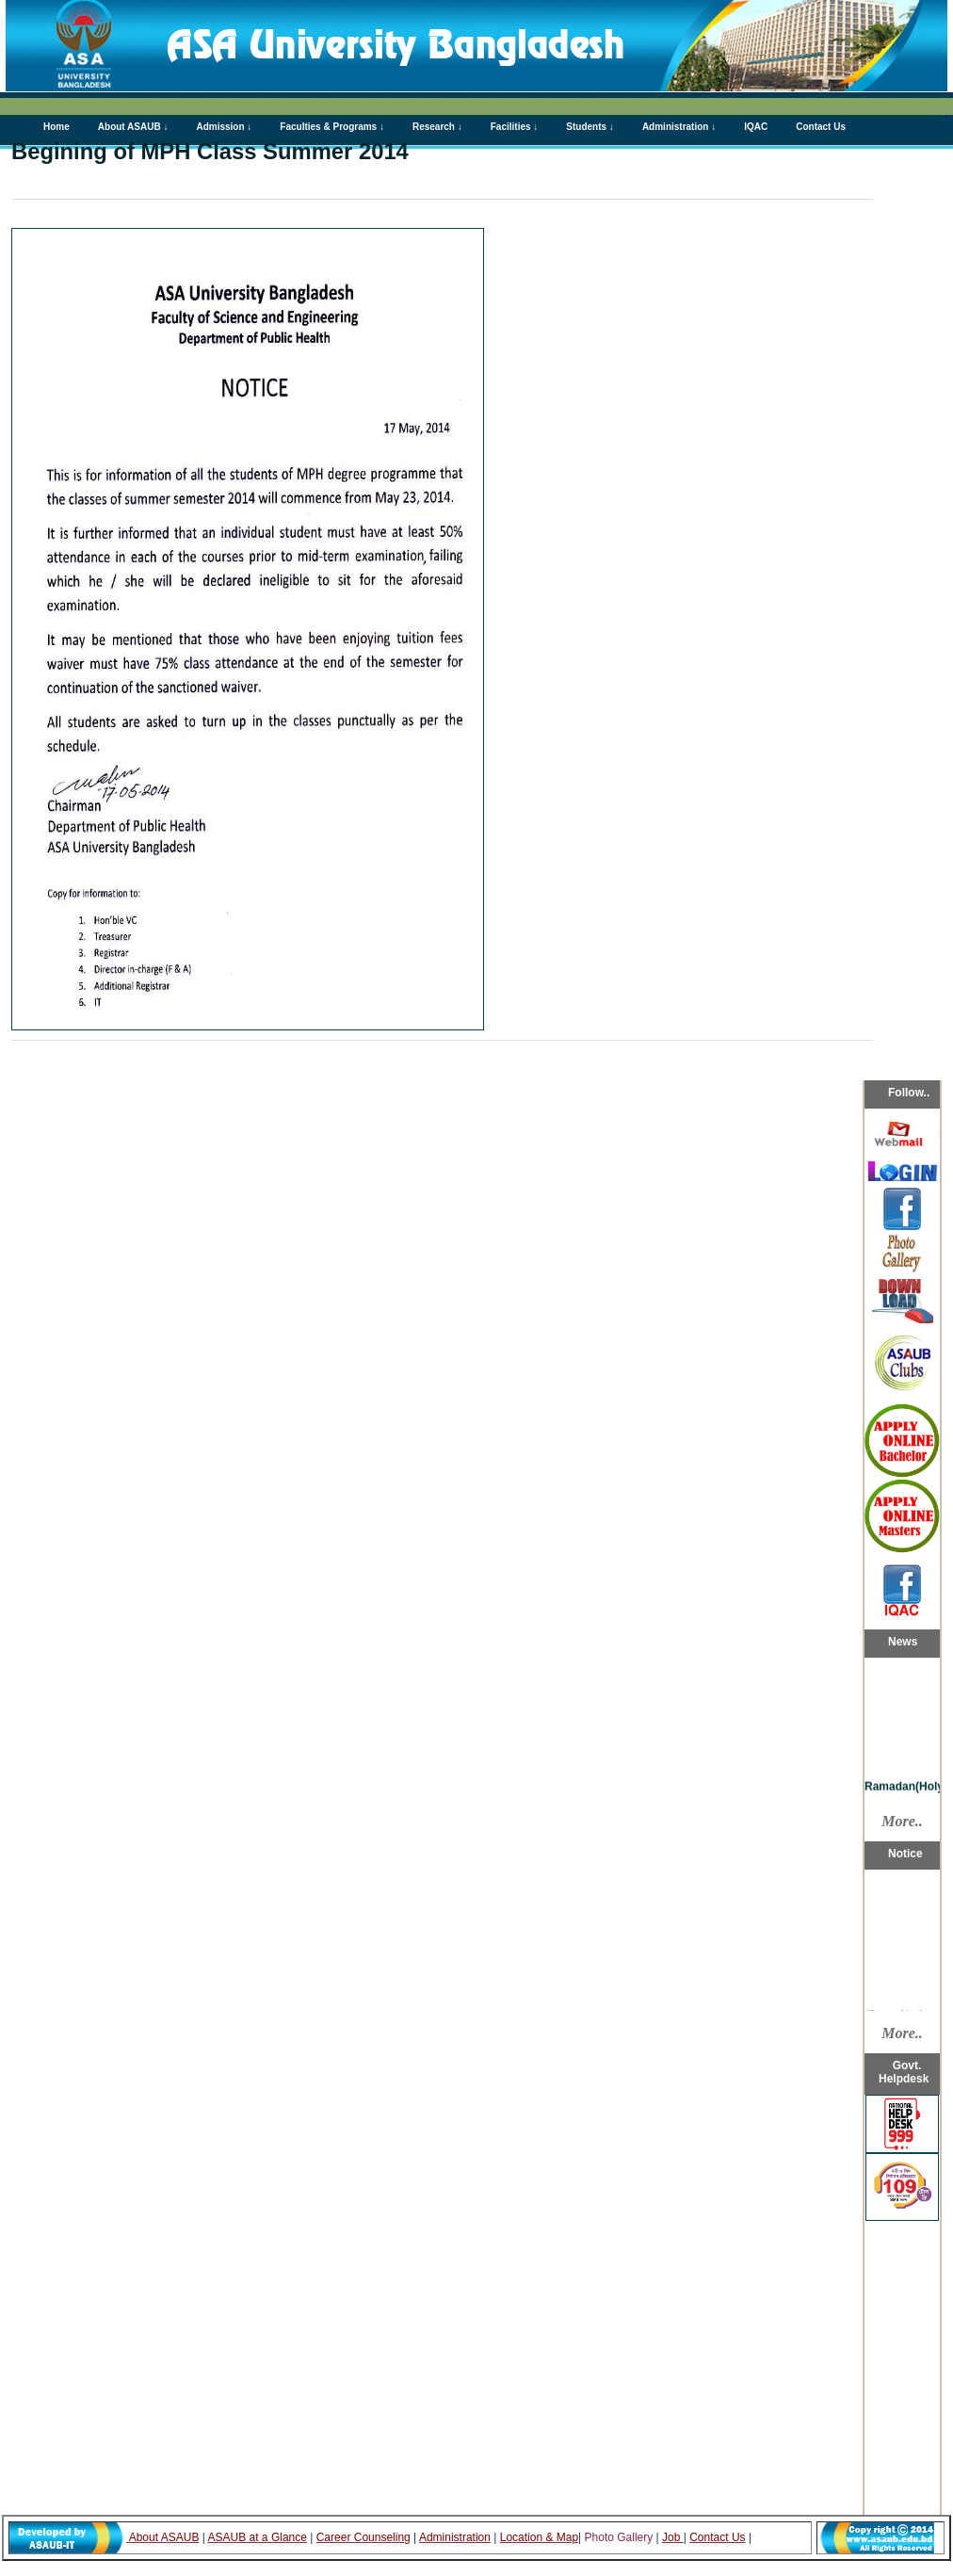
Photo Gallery (620, 2537)
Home (56, 127)
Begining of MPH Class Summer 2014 (210, 151)
